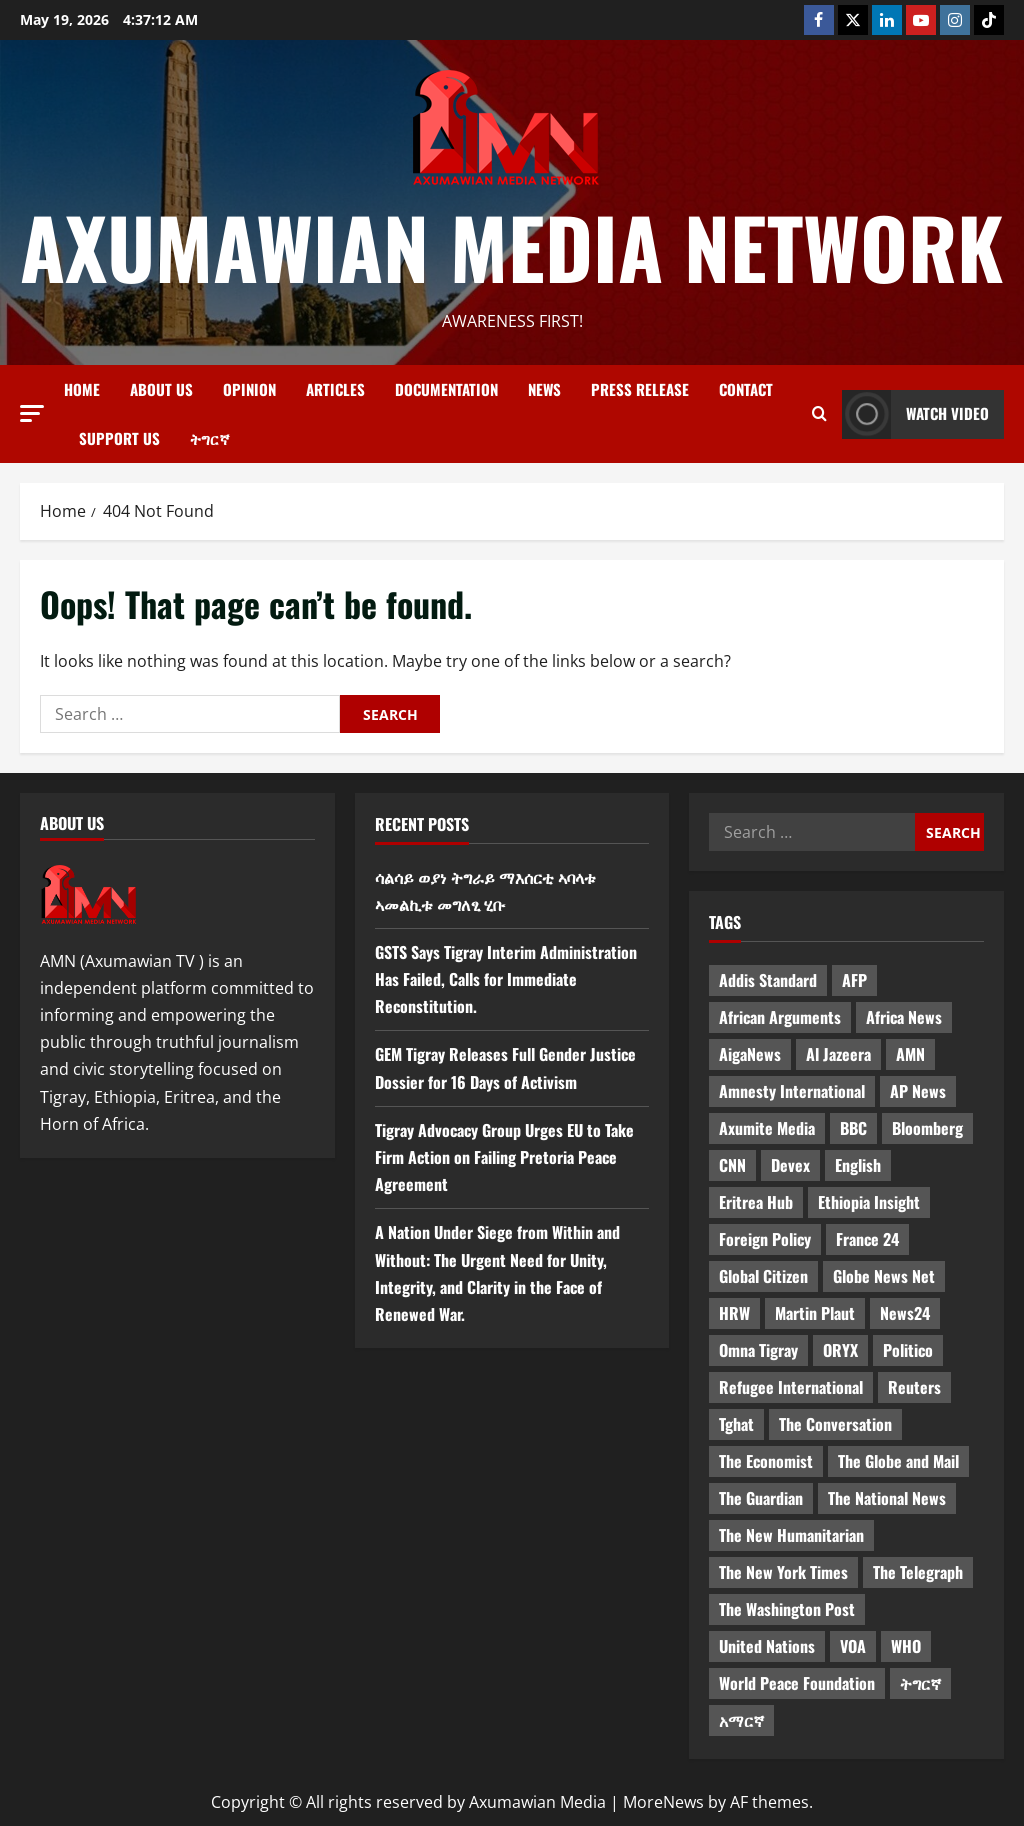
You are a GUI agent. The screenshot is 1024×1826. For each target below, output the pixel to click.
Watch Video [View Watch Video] (915, 414)
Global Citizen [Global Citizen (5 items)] (763, 1276)
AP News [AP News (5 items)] (918, 1091)
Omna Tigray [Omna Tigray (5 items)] (758, 1350)
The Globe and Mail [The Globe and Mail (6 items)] (898, 1461)
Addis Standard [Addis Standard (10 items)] (768, 980)
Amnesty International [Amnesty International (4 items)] (792, 1091)
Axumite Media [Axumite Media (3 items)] (767, 1128)
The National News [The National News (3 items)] (887, 1498)
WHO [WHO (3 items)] (906, 1646)
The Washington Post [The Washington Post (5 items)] (787, 1609)
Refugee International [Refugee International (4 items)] (791, 1387)
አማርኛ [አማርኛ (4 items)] (741, 1720)
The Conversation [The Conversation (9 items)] (835, 1424)
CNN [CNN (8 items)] (732, 1165)
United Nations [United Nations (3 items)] (767, 1646)
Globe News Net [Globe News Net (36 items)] (884, 1276)
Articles (335, 389)
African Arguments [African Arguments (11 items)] (780, 1017)
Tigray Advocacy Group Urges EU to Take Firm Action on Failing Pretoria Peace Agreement (504, 1157)
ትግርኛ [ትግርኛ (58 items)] (920, 1683)
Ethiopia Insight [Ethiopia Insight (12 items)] (869, 1202)
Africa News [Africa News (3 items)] (904, 1017)
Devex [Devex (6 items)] (790, 1165)
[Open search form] (819, 414)
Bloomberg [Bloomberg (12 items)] (927, 1128)
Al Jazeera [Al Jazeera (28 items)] (838, 1054)
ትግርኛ (210, 438)
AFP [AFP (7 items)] (854, 980)
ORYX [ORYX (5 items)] (840, 1350)
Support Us (119, 438)
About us (161, 389)
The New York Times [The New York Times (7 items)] (783, 1572)
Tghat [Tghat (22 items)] (736, 1424)
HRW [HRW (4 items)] (734, 1313)
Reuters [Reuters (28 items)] (914, 1387)
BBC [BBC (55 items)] (853, 1128)
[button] (32, 413)
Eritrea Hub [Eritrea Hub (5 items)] (756, 1202)
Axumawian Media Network (512, 246)
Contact (746, 389)
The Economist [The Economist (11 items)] (766, 1461)
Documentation (446, 389)
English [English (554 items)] (858, 1165)
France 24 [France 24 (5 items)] (867, 1239)
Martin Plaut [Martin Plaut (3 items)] (815, 1313)
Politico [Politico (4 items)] (908, 1350)
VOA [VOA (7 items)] (853, 1646)
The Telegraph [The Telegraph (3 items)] (918, 1572)
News (544, 389)
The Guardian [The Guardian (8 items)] (761, 1498)
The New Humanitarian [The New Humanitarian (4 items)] (791, 1535)
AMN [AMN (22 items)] (910, 1054)
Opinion (249, 389)
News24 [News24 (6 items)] (905, 1313)
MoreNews (663, 1802)
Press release (640, 389)
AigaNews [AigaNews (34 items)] (750, 1054)
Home (82, 389)
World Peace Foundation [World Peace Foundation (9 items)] (797, 1683)
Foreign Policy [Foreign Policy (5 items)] (765, 1239)
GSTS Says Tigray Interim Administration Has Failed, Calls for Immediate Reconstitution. (506, 979)
